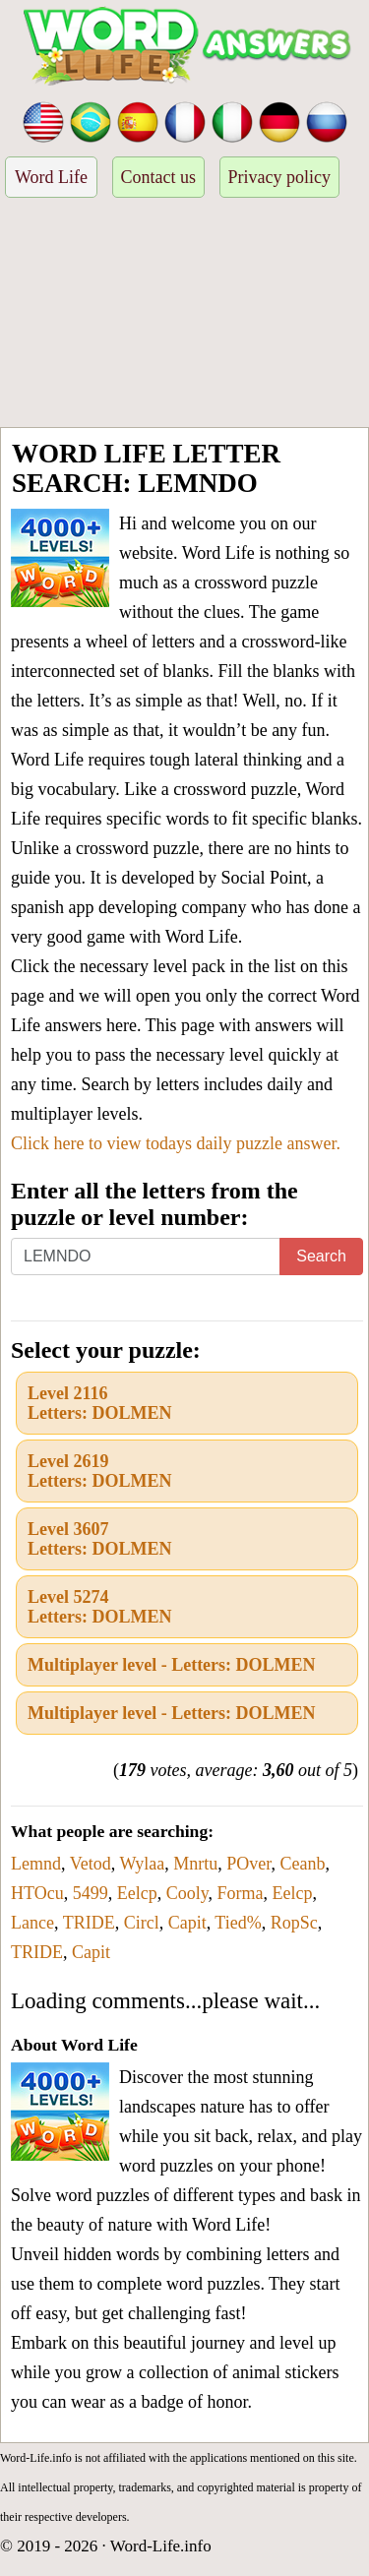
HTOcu (37, 1893)
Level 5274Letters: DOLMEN (99, 1606)
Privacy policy (279, 177)
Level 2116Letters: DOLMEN (99, 1403)
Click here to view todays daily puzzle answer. (175, 1143)
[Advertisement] (184, 315)
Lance (32, 1922)
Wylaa (141, 1863)
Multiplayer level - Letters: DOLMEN (172, 1665)
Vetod (90, 1863)
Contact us (159, 177)
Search (321, 1256)
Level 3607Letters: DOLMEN (99, 1539)
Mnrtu (195, 1863)
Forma (240, 1893)
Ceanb (303, 1863)
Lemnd (36, 1863)
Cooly (187, 1893)
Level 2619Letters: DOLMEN (99, 1471)
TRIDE (89, 1922)
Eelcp (137, 1893)
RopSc (294, 1922)
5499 (90, 1893)
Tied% (238, 1922)
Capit (187, 1922)
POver (248, 1863)
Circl (141, 1922)
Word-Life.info (161, 2546)
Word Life (51, 177)
